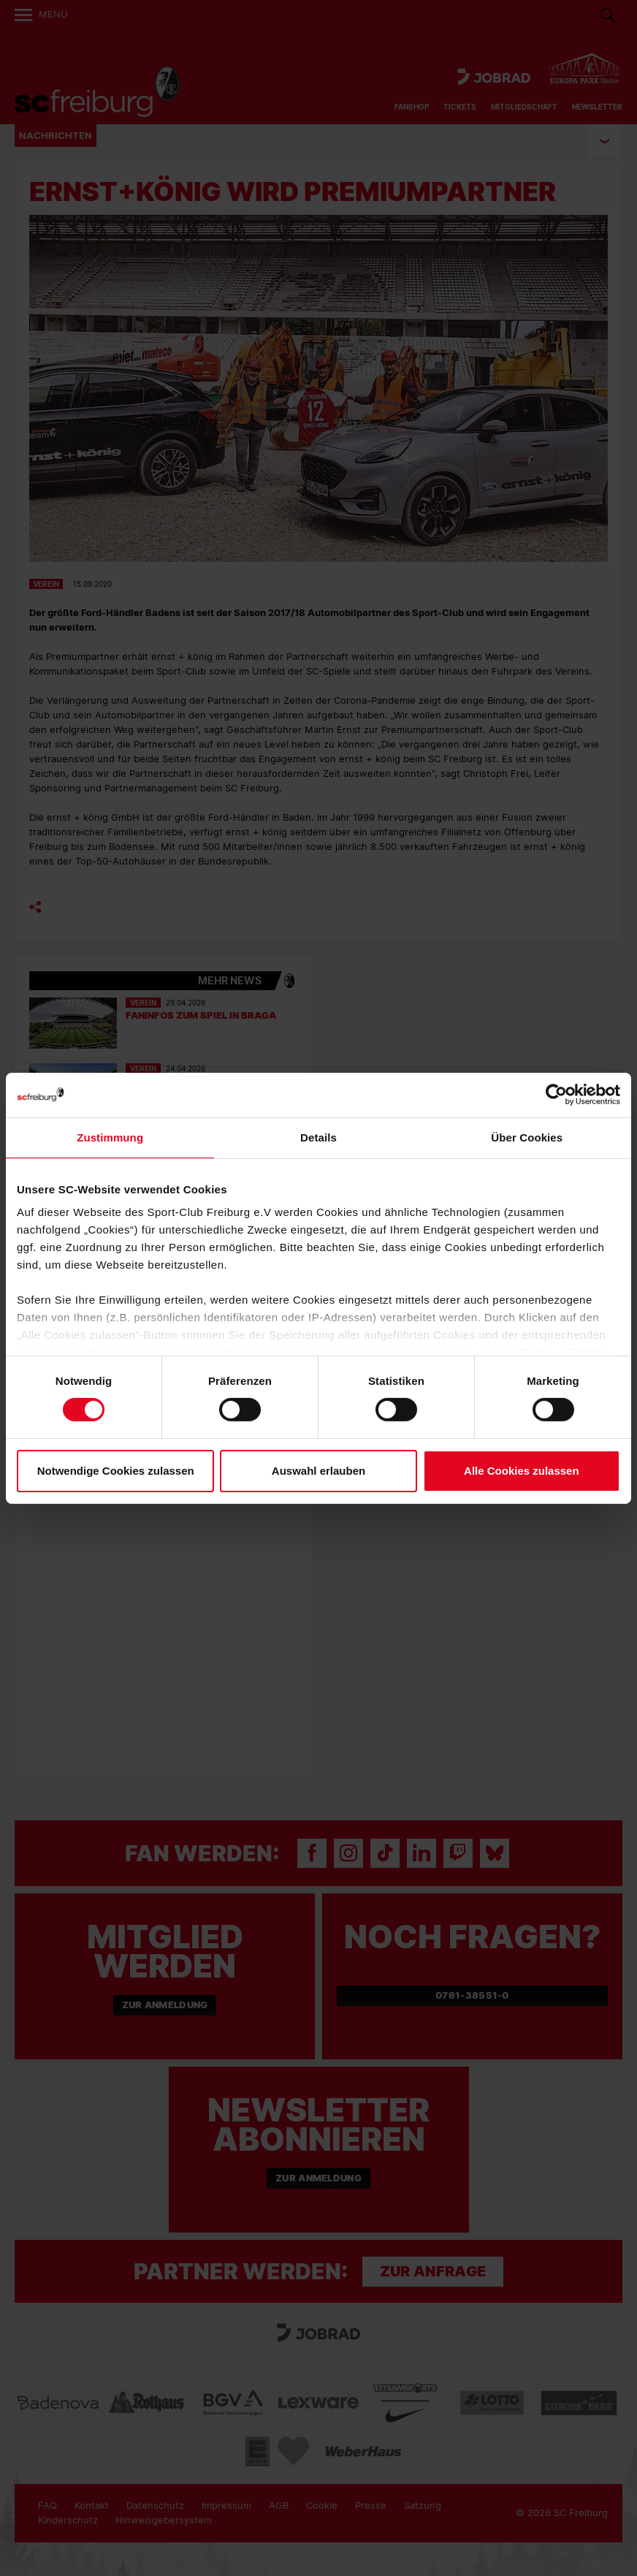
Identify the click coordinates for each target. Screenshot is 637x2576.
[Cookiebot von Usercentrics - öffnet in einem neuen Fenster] (556, 1094)
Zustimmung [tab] (110, 1137)
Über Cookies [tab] (526, 1137)
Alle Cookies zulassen (521, 1470)
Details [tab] (318, 1137)
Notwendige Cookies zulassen (115, 1470)
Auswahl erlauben (318, 1470)
